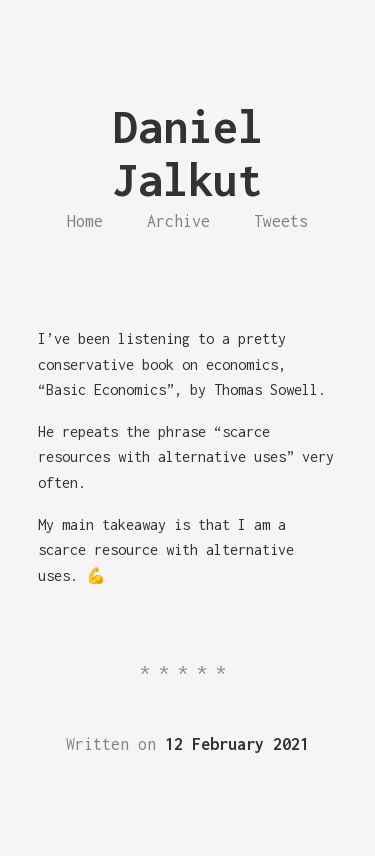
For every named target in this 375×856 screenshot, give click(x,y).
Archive (178, 221)
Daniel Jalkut (188, 153)
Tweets (281, 221)
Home (85, 221)
